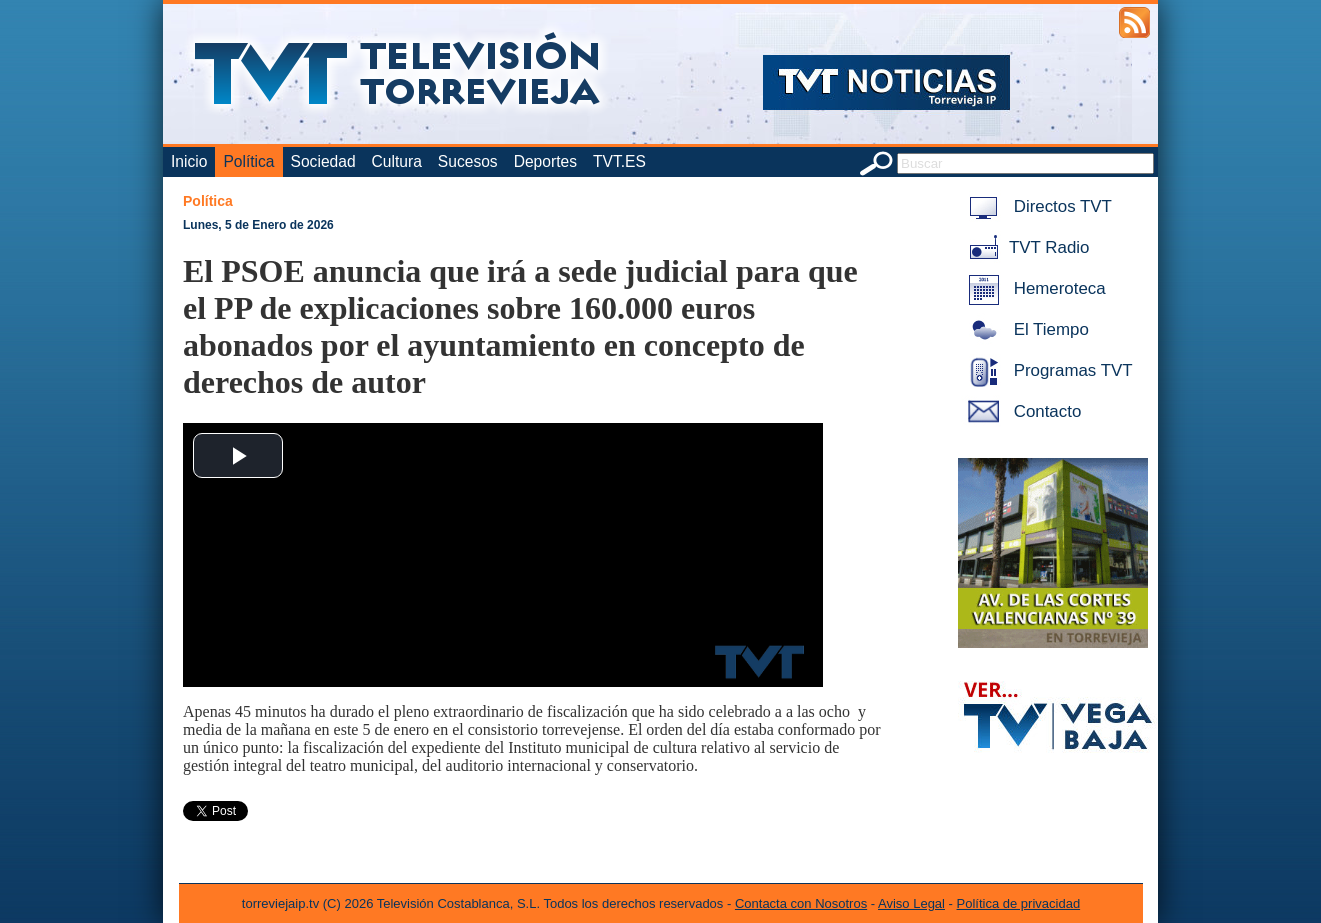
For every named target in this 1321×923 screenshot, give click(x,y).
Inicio (189, 161)
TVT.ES (619, 161)
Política (248, 161)
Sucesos (468, 161)
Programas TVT (1047, 370)
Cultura (397, 161)
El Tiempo (1025, 329)
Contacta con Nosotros (801, 903)
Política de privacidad (1019, 903)
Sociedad (323, 161)
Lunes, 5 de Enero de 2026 (258, 225)
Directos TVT (1036, 206)
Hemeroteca (1033, 288)
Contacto (1021, 411)
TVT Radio (1025, 247)
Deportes (545, 161)
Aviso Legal (911, 903)
